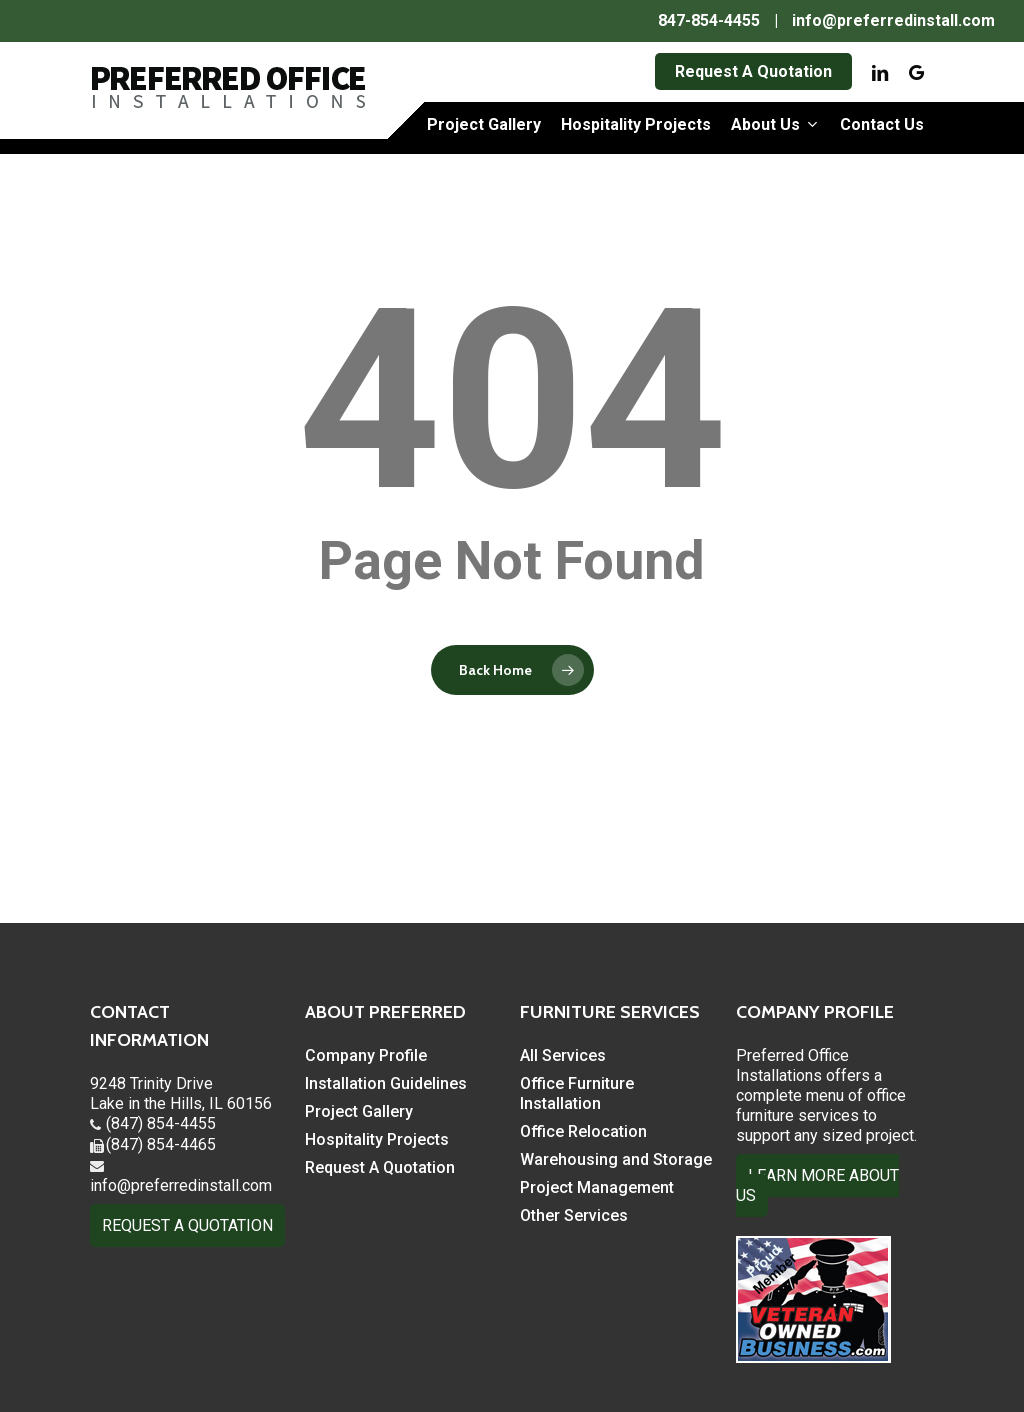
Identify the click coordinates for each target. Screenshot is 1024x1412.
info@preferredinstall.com (893, 20)
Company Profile (366, 1055)
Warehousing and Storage (616, 1159)
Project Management (597, 1187)
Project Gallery (359, 1111)
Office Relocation (583, 1131)
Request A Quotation (380, 1167)
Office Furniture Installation (577, 1093)
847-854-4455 (709, 20)
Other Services (574, 1215)
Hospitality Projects (377, 1139)
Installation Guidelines (386, 1083)
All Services (563, 1055)
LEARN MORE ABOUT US (817, 1185)
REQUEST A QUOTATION (187, 1225)
